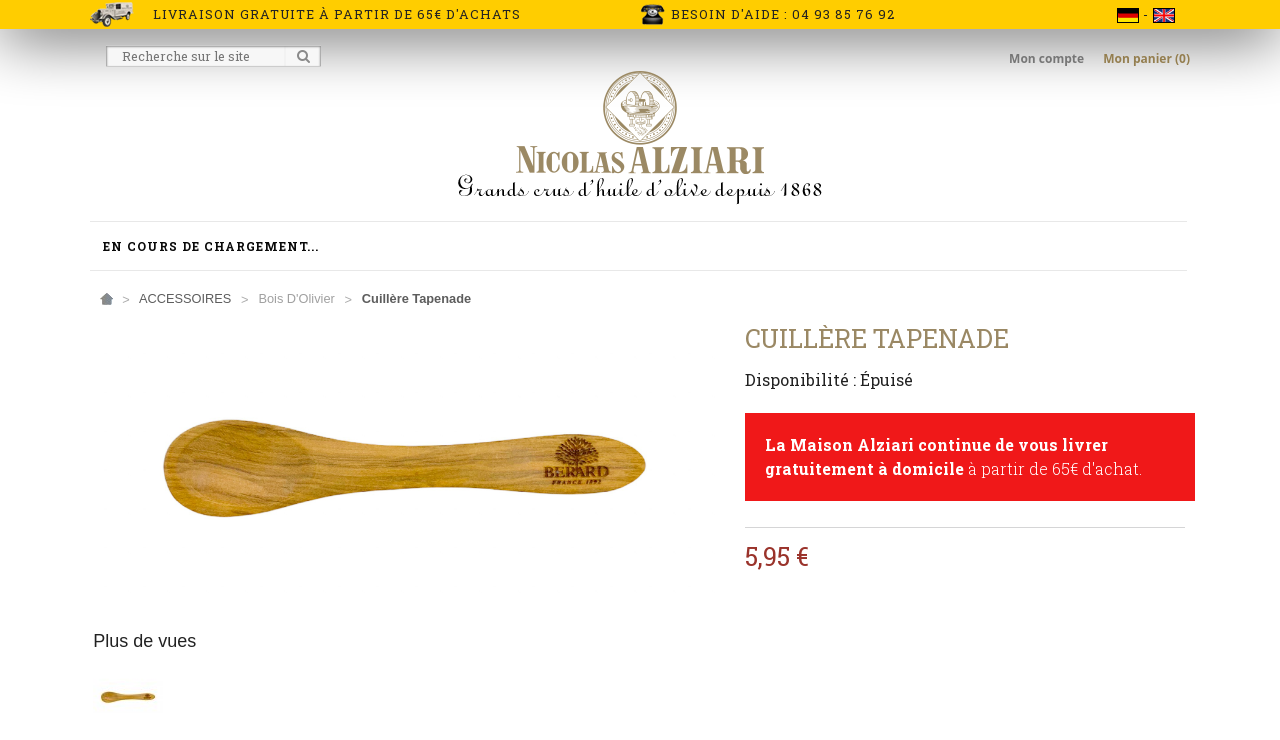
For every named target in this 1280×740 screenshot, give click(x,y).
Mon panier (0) (1146, 58)
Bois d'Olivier (296, 298)
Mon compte (1048, 58)
